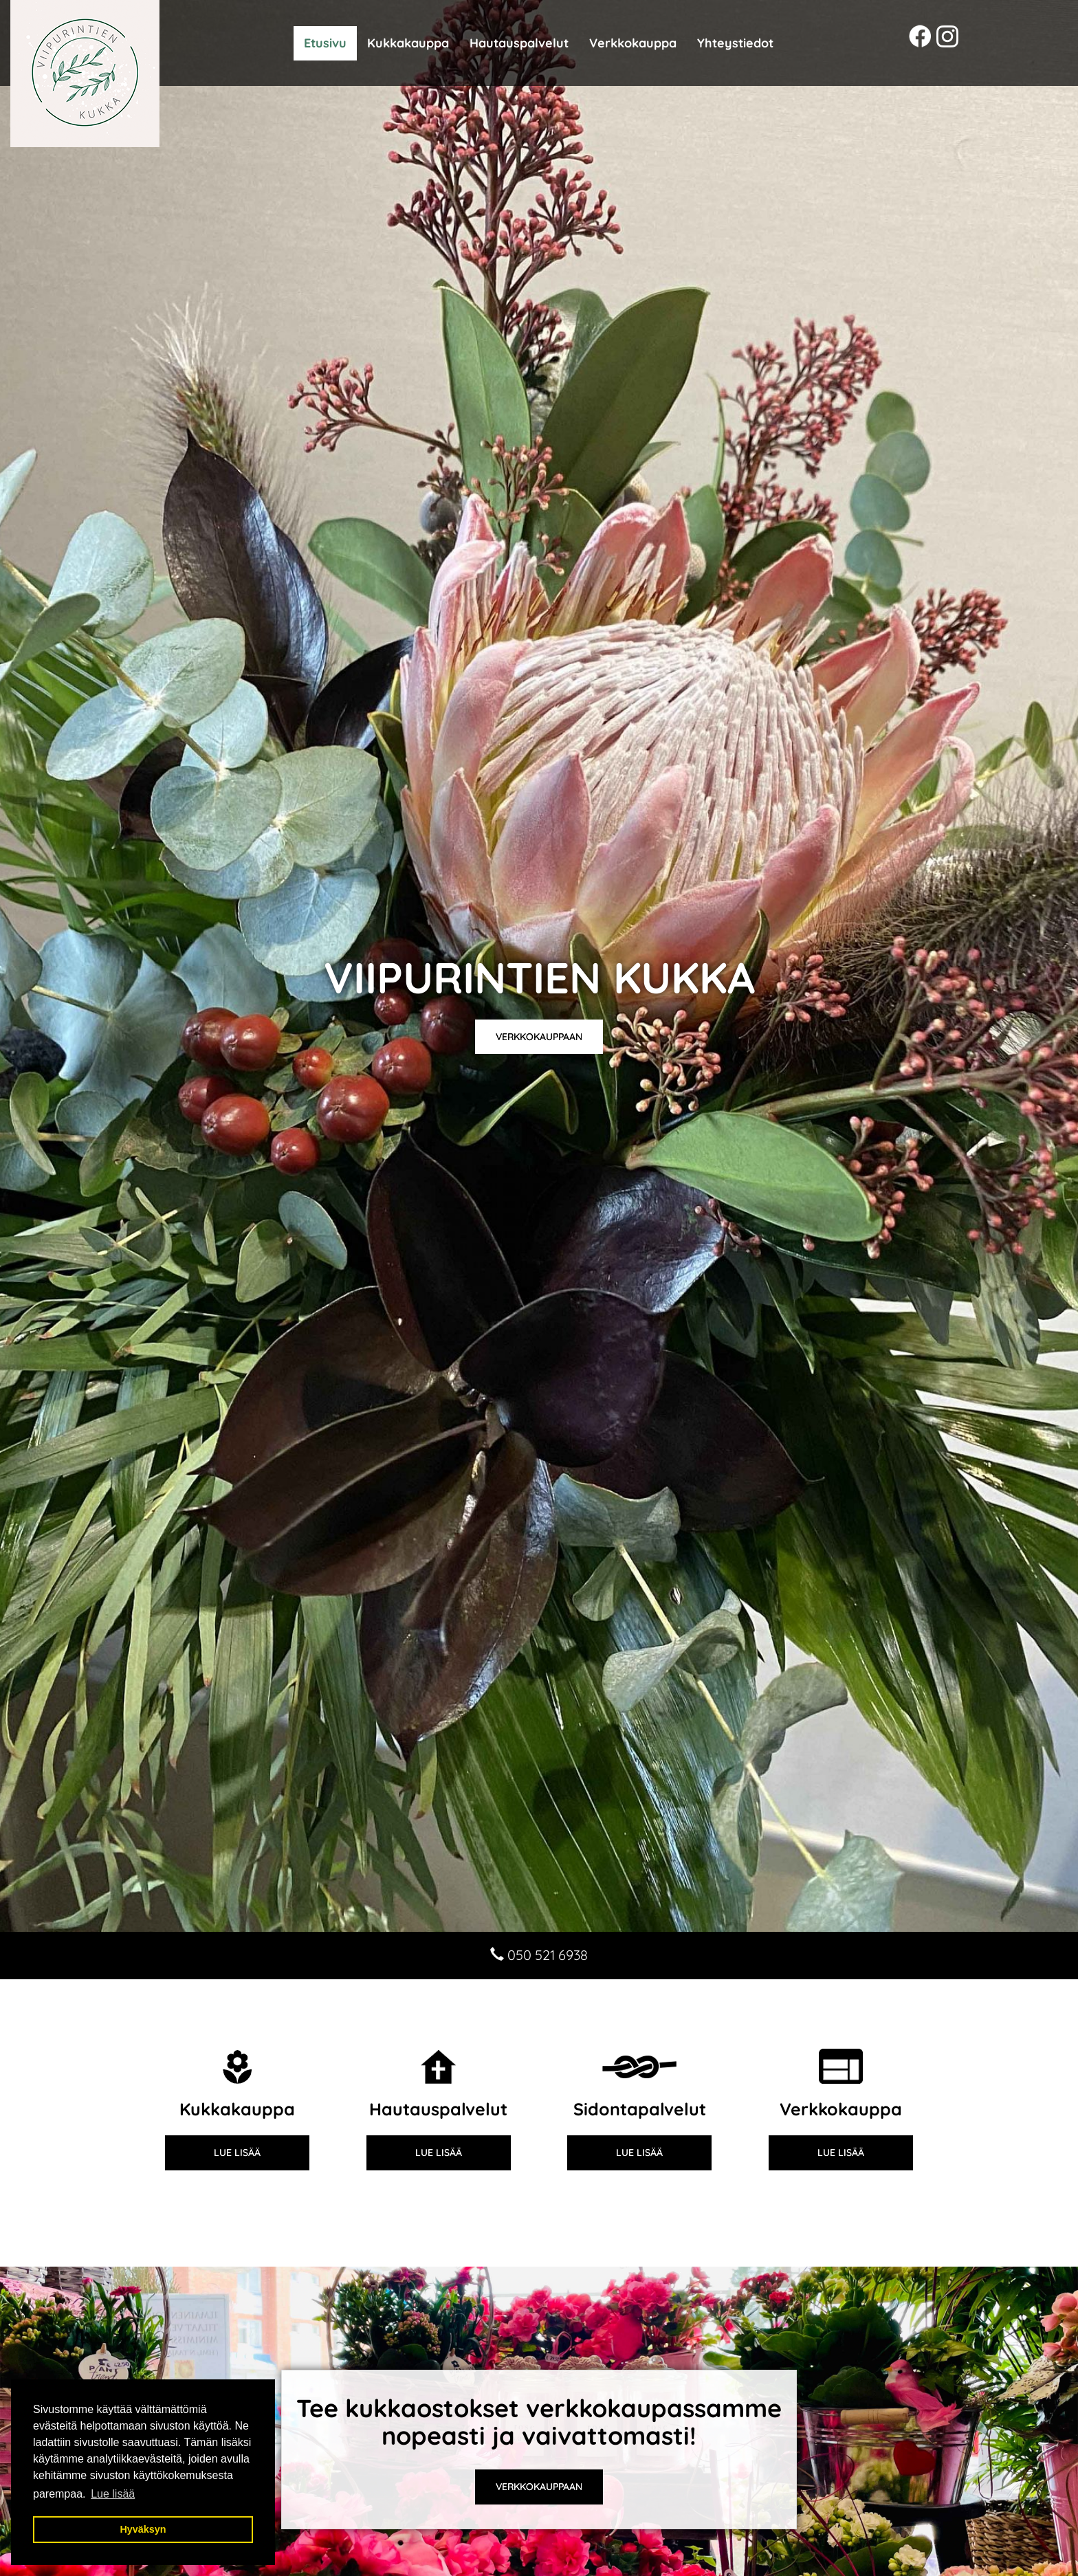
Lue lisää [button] (113, 2494)
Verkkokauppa (632, 43)
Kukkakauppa (408, 43)
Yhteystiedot (735, 43)
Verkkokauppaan (539, 1037)
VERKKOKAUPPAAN (539, 2486)
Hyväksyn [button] (143, 2529)
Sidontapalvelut (639, 2109)
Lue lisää (237, 2152)
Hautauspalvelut (519, 43)
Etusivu (325, 43)
